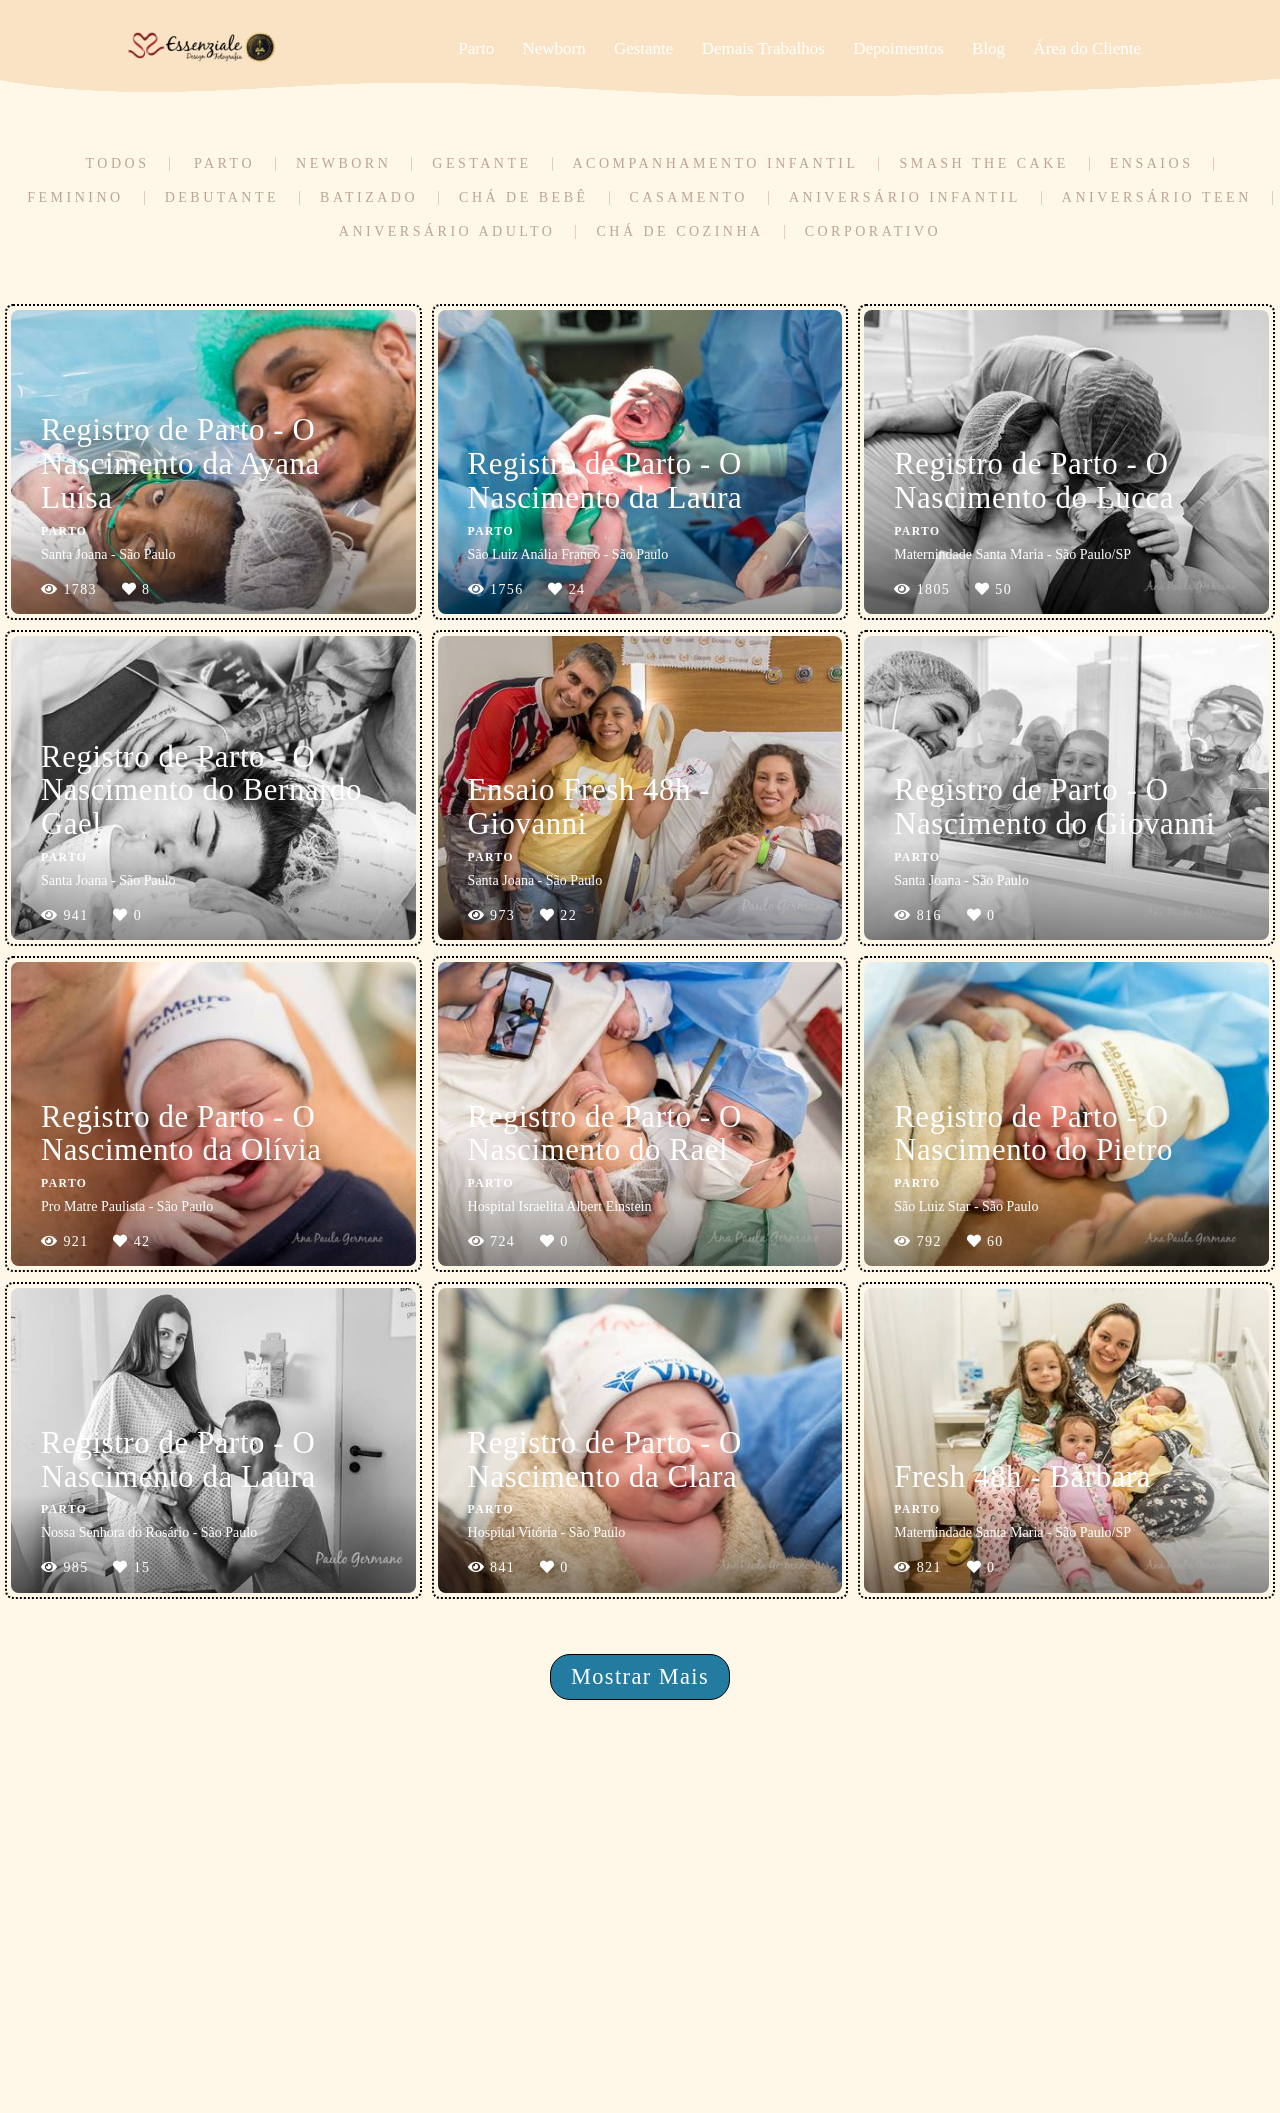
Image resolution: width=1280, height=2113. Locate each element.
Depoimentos (898, 48)
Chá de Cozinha (679, 232)
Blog (988, 48)
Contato (1036, 2051)
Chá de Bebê (524, 198)
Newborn (553, 48)
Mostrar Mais (640, 1676)
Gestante (643, 48)
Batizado (369, 198)
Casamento (689, 198)
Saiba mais (306, 2040)
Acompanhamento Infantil (716, 164)
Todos (118, 164)
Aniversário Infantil (905, 198)
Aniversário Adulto (447, 232)
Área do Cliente (1087, 48)
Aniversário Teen (1157, 198)
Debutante (222, 198)
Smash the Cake (983, 164)
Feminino (75, 198)
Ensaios (1152, 164)
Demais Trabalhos (763, 48)
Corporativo (873, 232)
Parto (476, 48)
